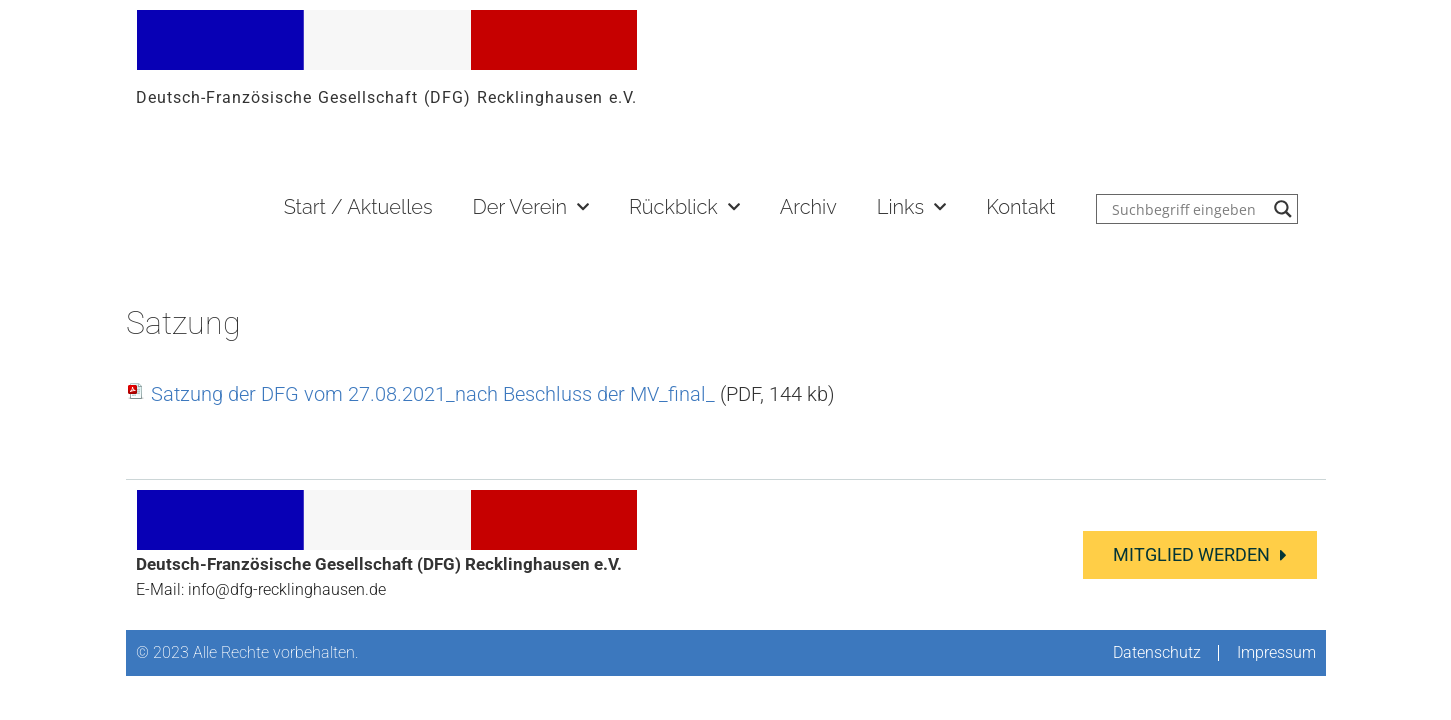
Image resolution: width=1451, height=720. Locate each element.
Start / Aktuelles (358, 207)
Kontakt (1020, 207)
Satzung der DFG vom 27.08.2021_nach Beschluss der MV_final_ (433, 394)
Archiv (808, 207)
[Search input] (1188, 209)
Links (911, 207)
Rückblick (684, 207)
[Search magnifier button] (1283, 209)
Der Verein (531, 207)
